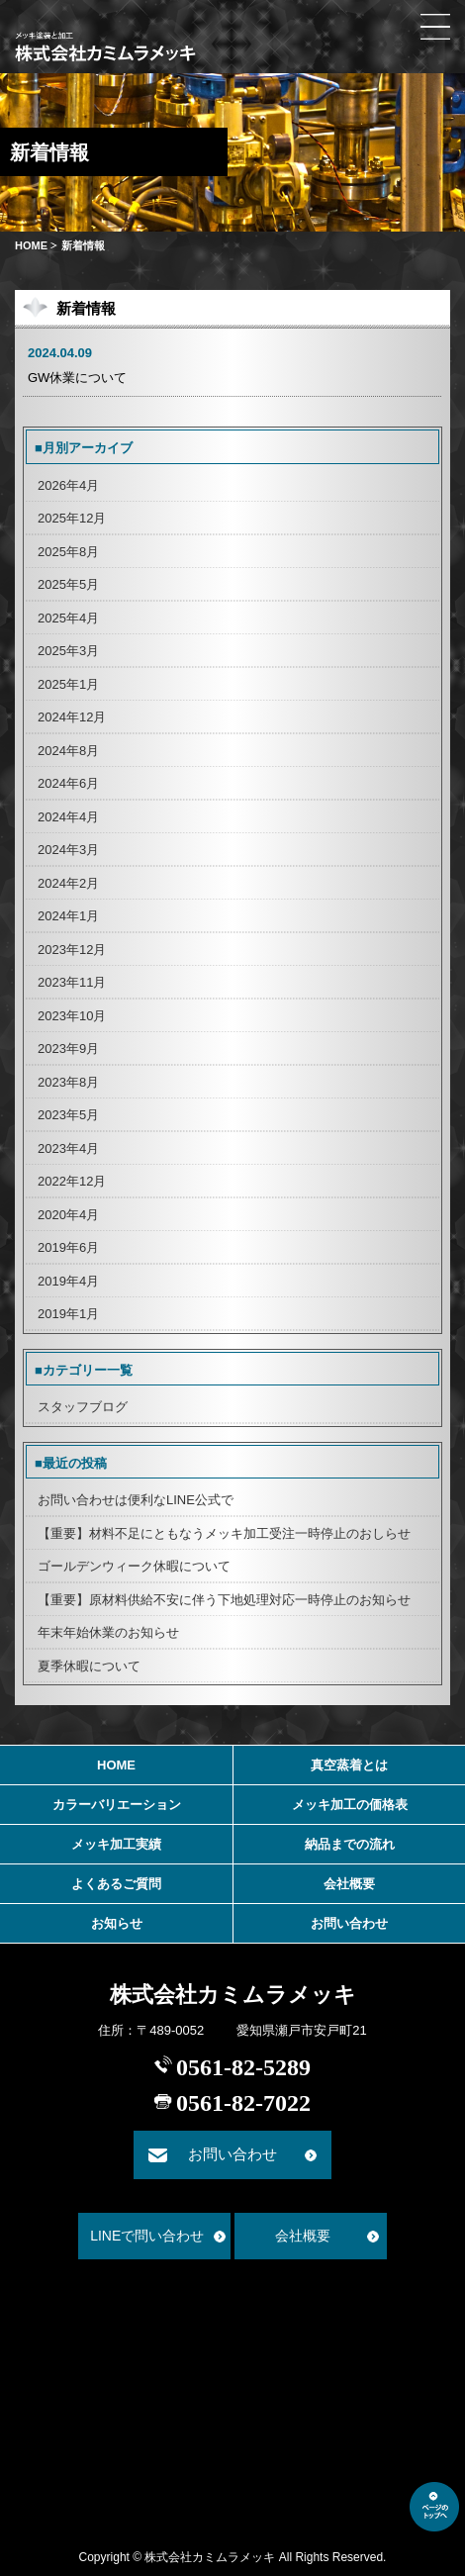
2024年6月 (68, 783)
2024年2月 (68, 883)
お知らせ (116, 1923)
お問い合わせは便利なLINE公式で (135, 1499)
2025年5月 (68, 584)
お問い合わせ (349, 1923)
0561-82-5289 (243, 2067)
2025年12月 (72, 518)
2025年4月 (68, 618)
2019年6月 (68, 1247)
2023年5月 (68, 1114)
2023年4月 (68, 1148)
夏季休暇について (89, 1666)
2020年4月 (68, 1214)
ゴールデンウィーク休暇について (134, 1566)
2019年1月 (68, 1313)
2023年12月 (72, 949)
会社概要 (349, 1883)
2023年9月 (68, 1048)
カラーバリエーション (116, 1804)
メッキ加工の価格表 (350, 1804)
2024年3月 (68, 849)
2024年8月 (68, 750)
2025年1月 (68, 684)
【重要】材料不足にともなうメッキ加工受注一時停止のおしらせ (224, 1533)
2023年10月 (72, 1015)
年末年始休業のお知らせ (108, 1632)
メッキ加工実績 (116, 1844)
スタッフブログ (83, 1406)
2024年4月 (68, 817)
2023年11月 (72, 982)
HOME (31, 245)
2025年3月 (68, 650)
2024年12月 (72, 717)
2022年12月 (72, 1181)
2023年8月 (68, 1082)
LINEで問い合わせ (147, 2235)
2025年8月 (68, 551)
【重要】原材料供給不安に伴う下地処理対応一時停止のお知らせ (224, 1599)
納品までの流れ (350, 1844)
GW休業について (77, 377)
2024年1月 (68, 915)
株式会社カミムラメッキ (233, 1994)
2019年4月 (68, 1281)
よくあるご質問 (116, 1883)
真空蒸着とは (349, 1765)
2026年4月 (68, 485)
